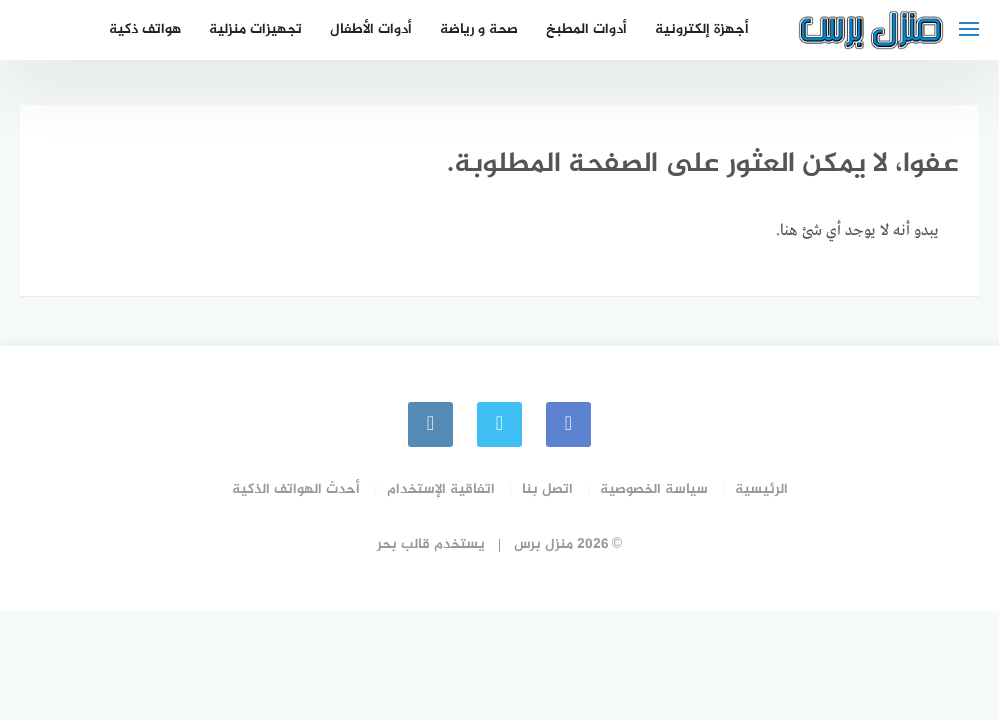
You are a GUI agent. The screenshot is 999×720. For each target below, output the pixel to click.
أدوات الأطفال (371, 29)
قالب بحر (403, 544)
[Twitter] (499, 424)
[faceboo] (568, 424)
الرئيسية (761, 489)
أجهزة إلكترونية (702, 29)
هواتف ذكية (145, 29)
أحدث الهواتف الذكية (296, 489)
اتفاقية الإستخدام (441, 489)
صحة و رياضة (479, 29)
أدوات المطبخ (586, 29)
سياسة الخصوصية (654, 489)
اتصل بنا (547, 489)
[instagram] (430, 424)
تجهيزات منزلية (255, 29)
